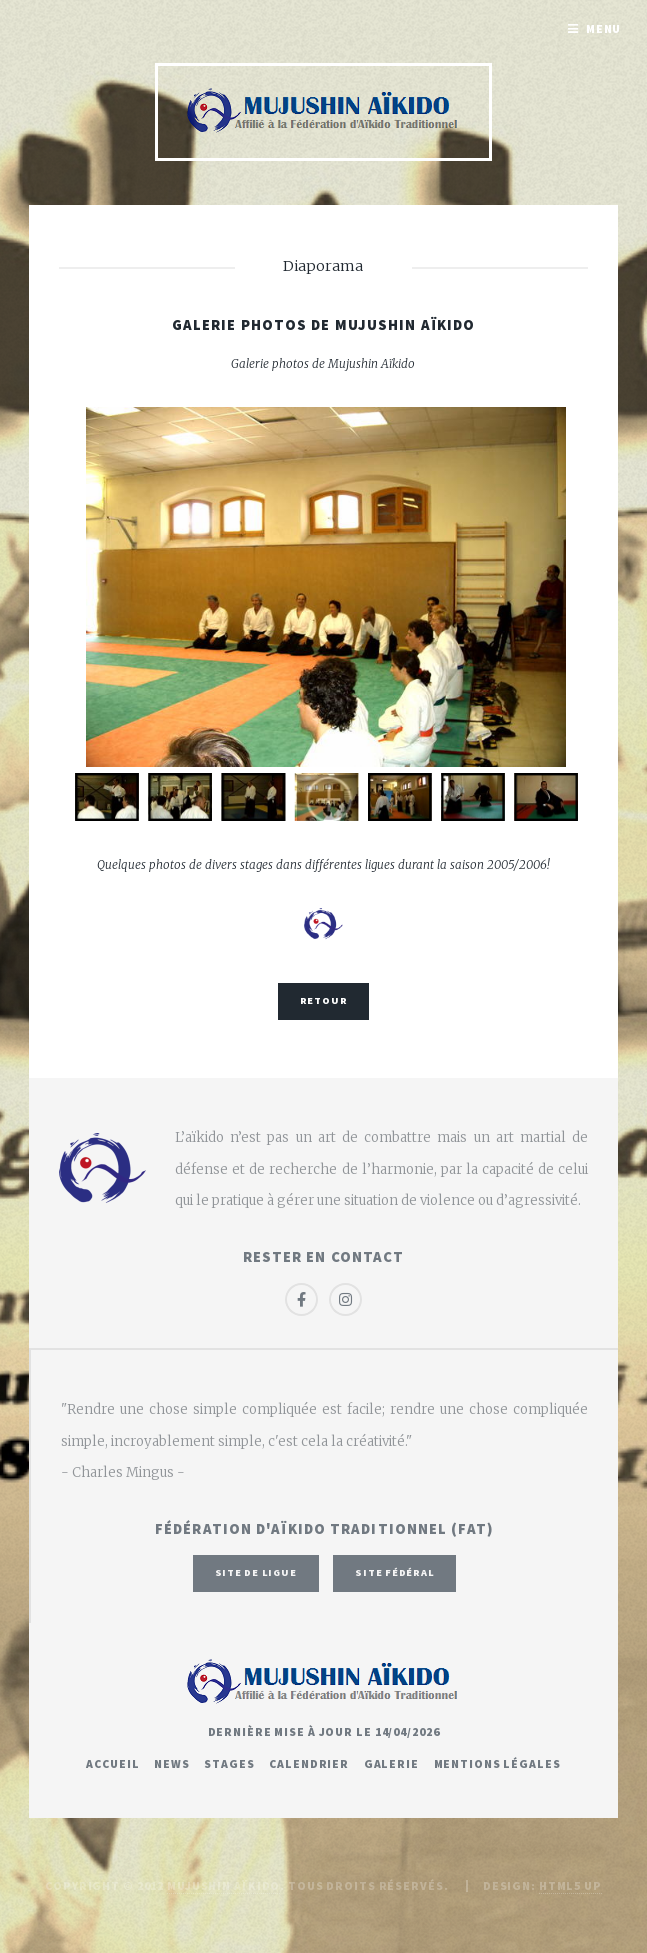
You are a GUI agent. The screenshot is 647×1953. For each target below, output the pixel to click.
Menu (604, 28)
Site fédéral (394, 1572)
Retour (324, 1000)
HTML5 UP (570, 1885)
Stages (229, 1763)
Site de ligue (256, 1572)
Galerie (391, 1763)
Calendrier (309, 1763)
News (172, 1763)
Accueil (112, 1763)
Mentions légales (497, 1763)
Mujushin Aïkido (223, 1885)
